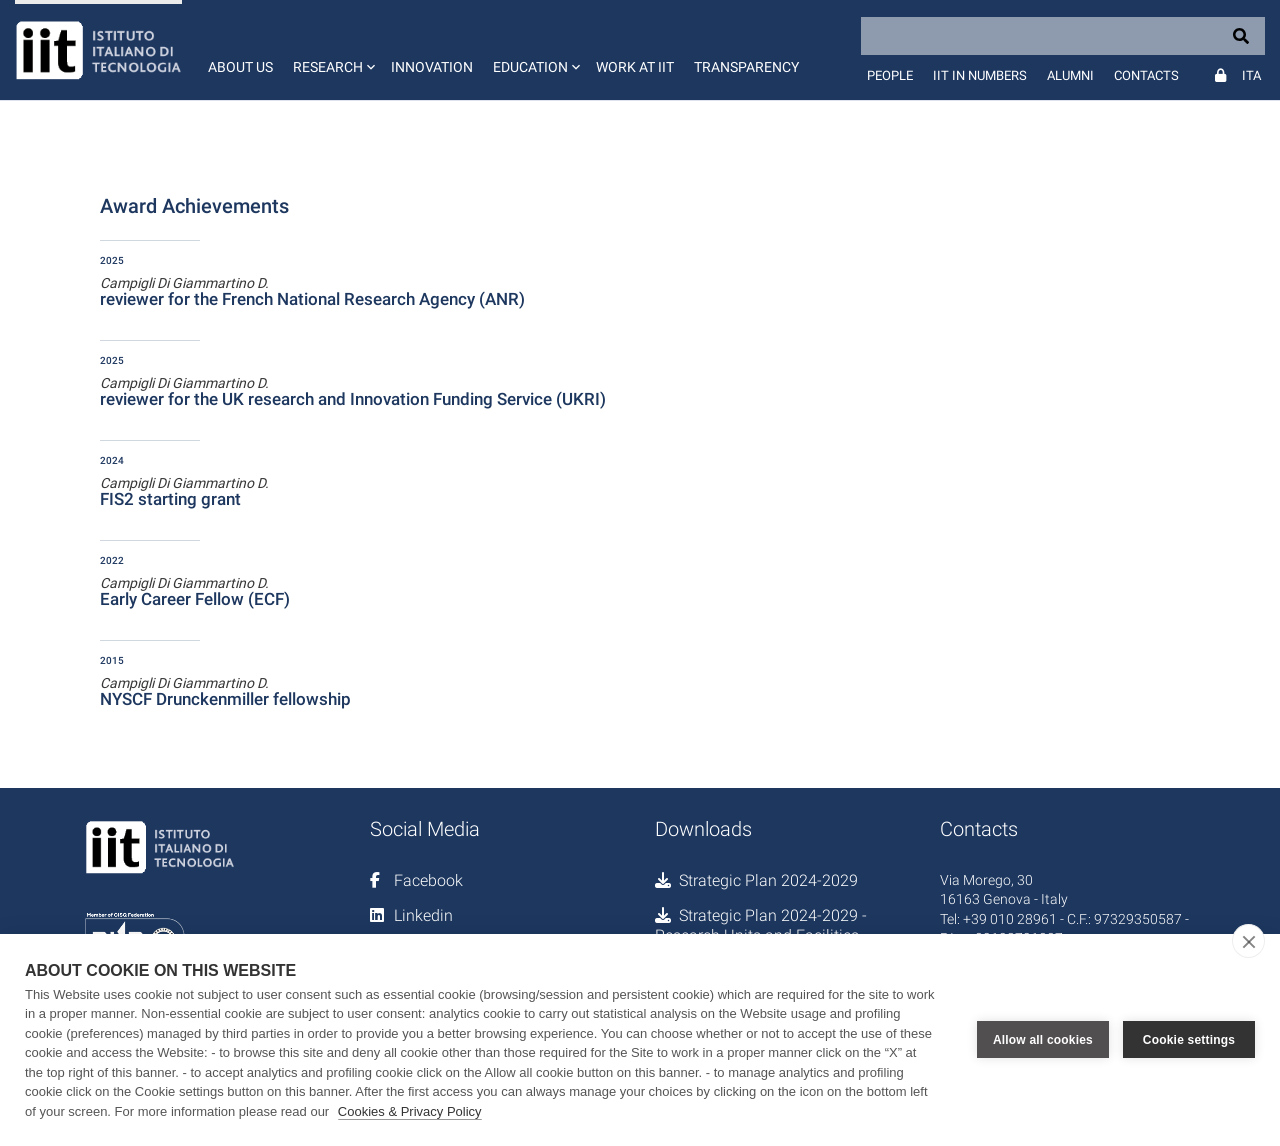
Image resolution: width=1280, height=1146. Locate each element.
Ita (1251, 75)
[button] (332, 50)
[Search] (1063, 36)
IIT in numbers (980, 75)
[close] (1248, 941)
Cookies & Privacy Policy (410, 1111)
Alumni (1070, 75)
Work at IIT (635, 67)
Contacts (1146, 75)
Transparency (746, 67)
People (890, 75)
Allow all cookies (1043, 1040)
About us (240, 67)
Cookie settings (1189, 1040)
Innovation (432, 67)
